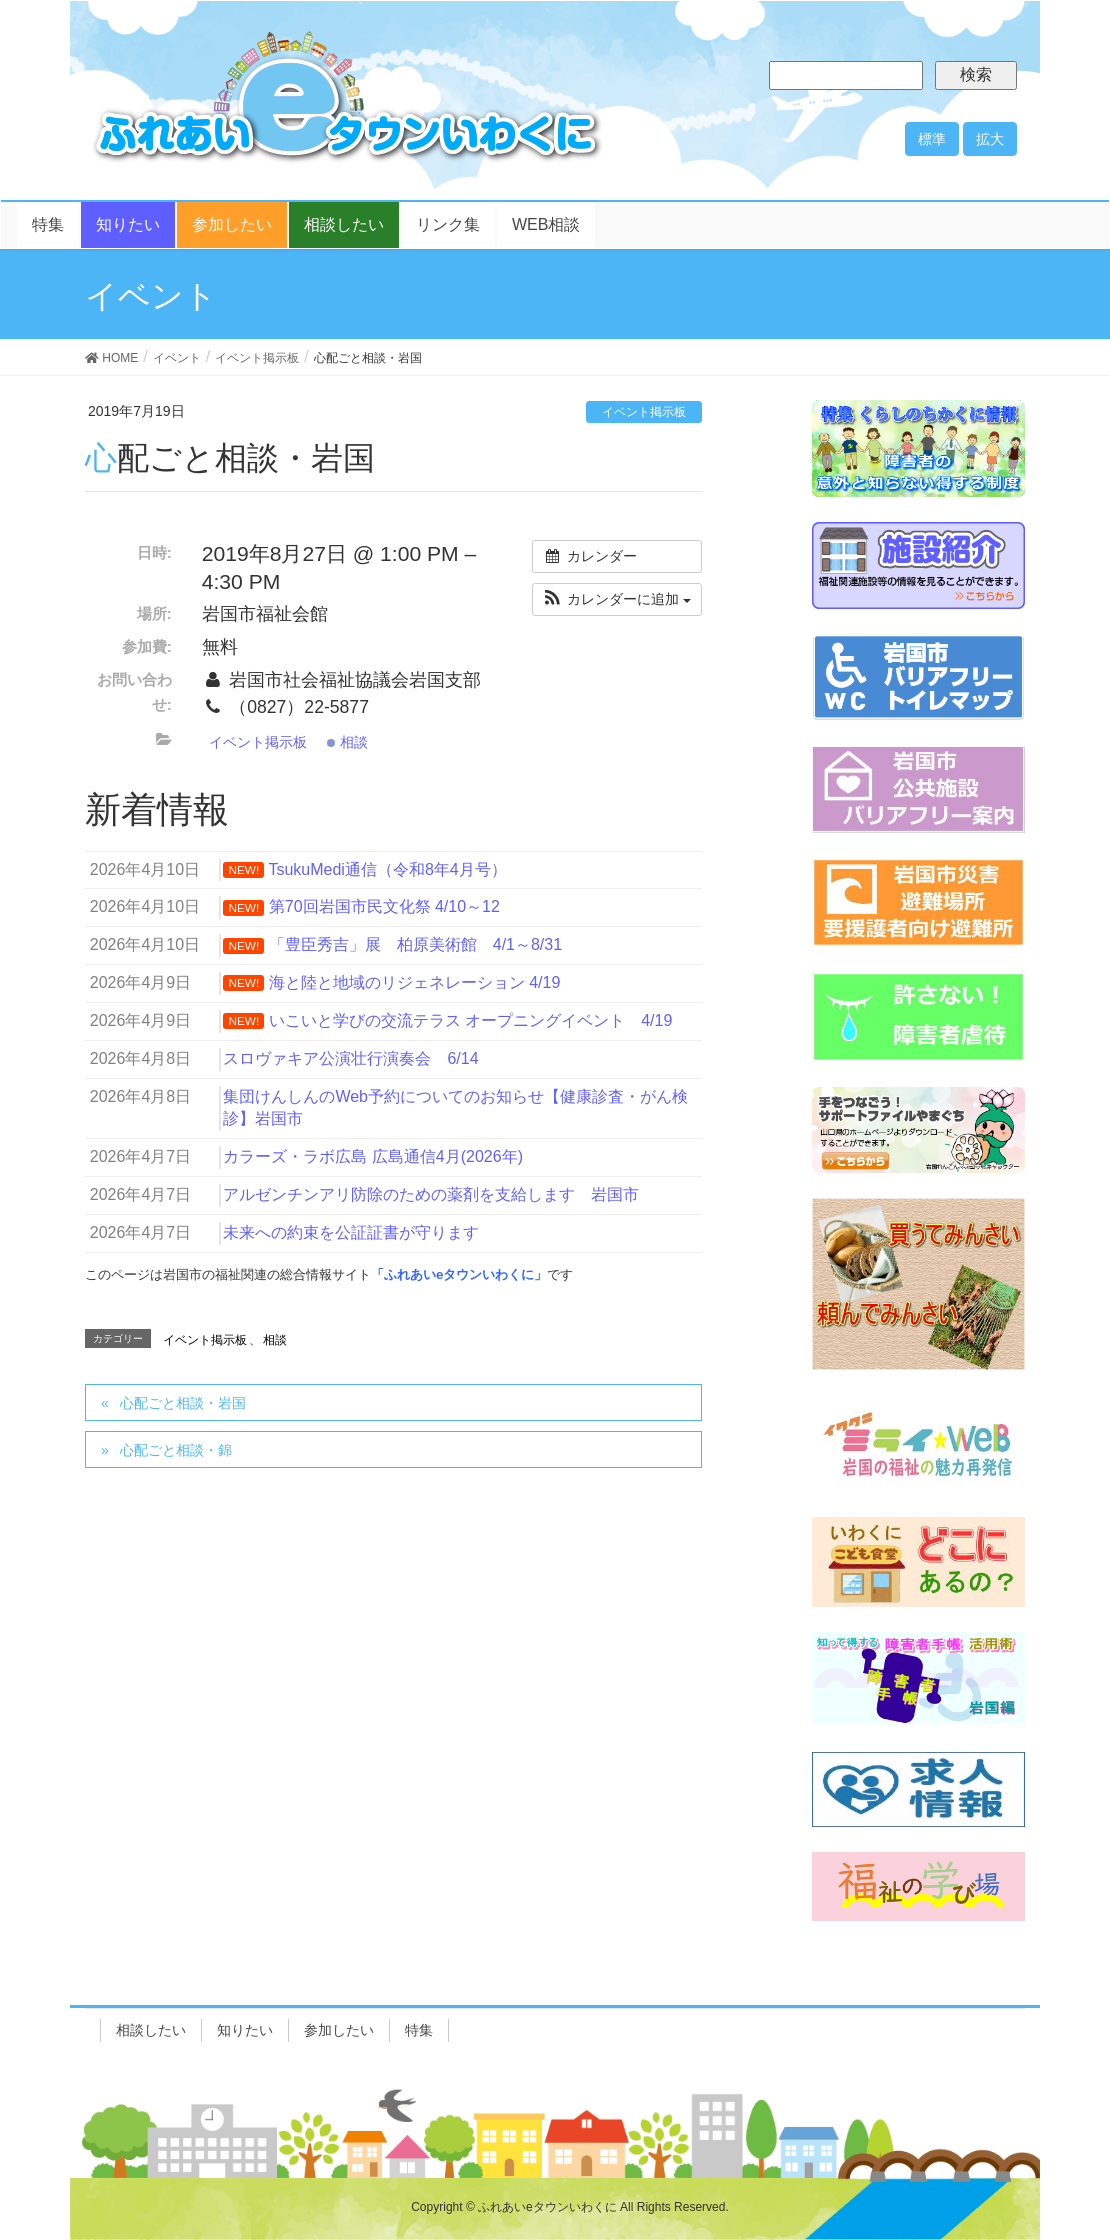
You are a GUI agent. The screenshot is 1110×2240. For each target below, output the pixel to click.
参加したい (339, 2030)
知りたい (245, 2030)
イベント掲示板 (644, 412)
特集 (419, 2030)
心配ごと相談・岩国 (183, 1403)
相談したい (151, 2030)
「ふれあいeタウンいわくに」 (459, 1274)
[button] (617, 599)
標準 (932, 139)
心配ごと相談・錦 (176, 1450)
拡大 (990, 139)
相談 (347, 742)
